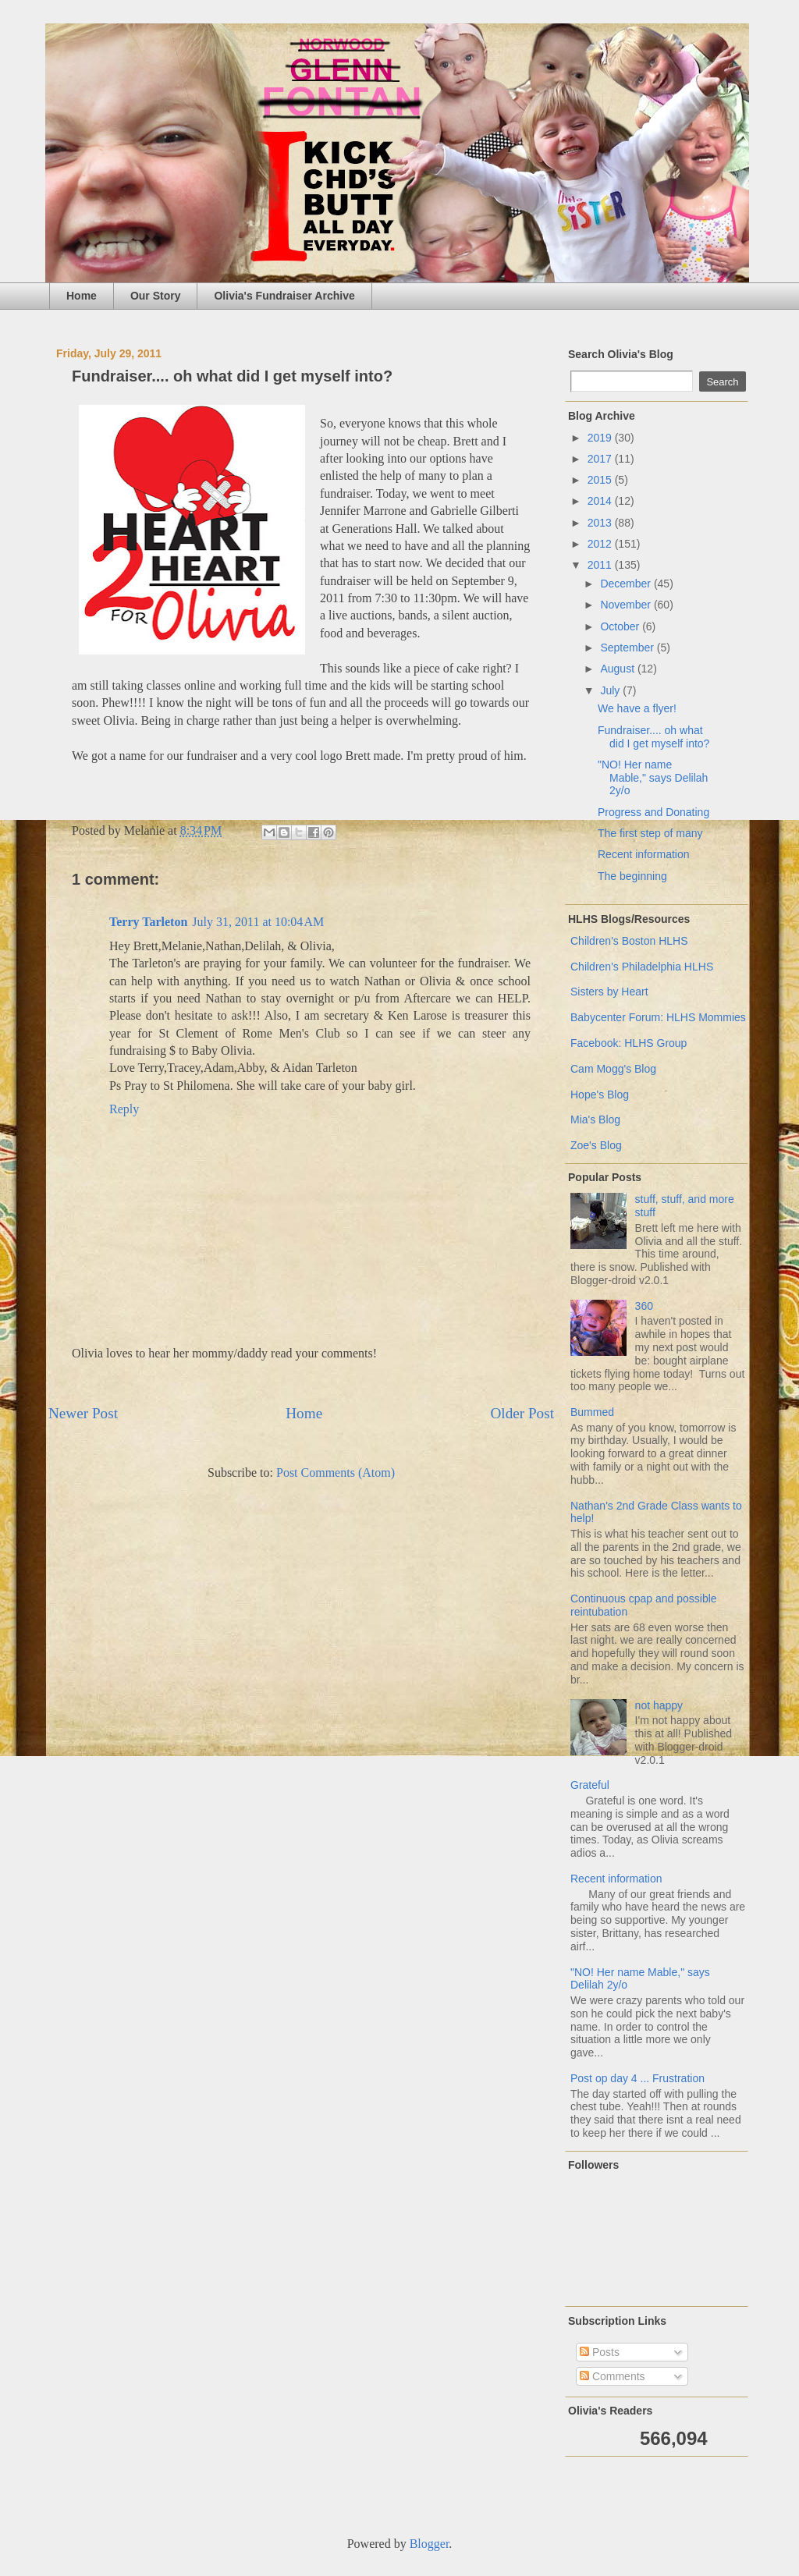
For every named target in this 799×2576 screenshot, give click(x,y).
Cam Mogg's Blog (613, 1069)
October (621, 626)
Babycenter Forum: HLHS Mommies (658, 1017)
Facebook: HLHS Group (628, 1043)
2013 (601, 522)
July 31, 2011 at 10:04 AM (258, 921)
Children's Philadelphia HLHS (641, 966)
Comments (612, 2376)
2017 (601, 458)
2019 (601, 437)
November (626, 604)
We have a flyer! (637, 708)
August (618, 668)
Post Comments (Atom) (335, 1472)
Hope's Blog (599, 1094)
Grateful (589, 1785)
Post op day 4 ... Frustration (637, 2078)
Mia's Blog (595, 1119)
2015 (601, 480)
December (626, 583)
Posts (600, 2352)
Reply (124, 1109)
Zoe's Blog (596, 1145)
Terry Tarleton (148, 921)
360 (644, 1306)
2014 (601, 501)
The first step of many (650, 833)
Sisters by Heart (609, 991)
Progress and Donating (653, 812)
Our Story (155, 295)
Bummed (592, 1412)
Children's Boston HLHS (629, 941)
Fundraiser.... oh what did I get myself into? (653, 737)
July (611, 690)
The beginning (632, 876)
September (628, 647)
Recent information (644, 854)
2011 (601, 565)
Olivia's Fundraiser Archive (284, 295)
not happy (659, 1705)
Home (81, 295)
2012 (601, 544)
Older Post (522, 1413)
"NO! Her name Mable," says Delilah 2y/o (653, 777)
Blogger (429, 2543)
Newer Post (83, 1413)
